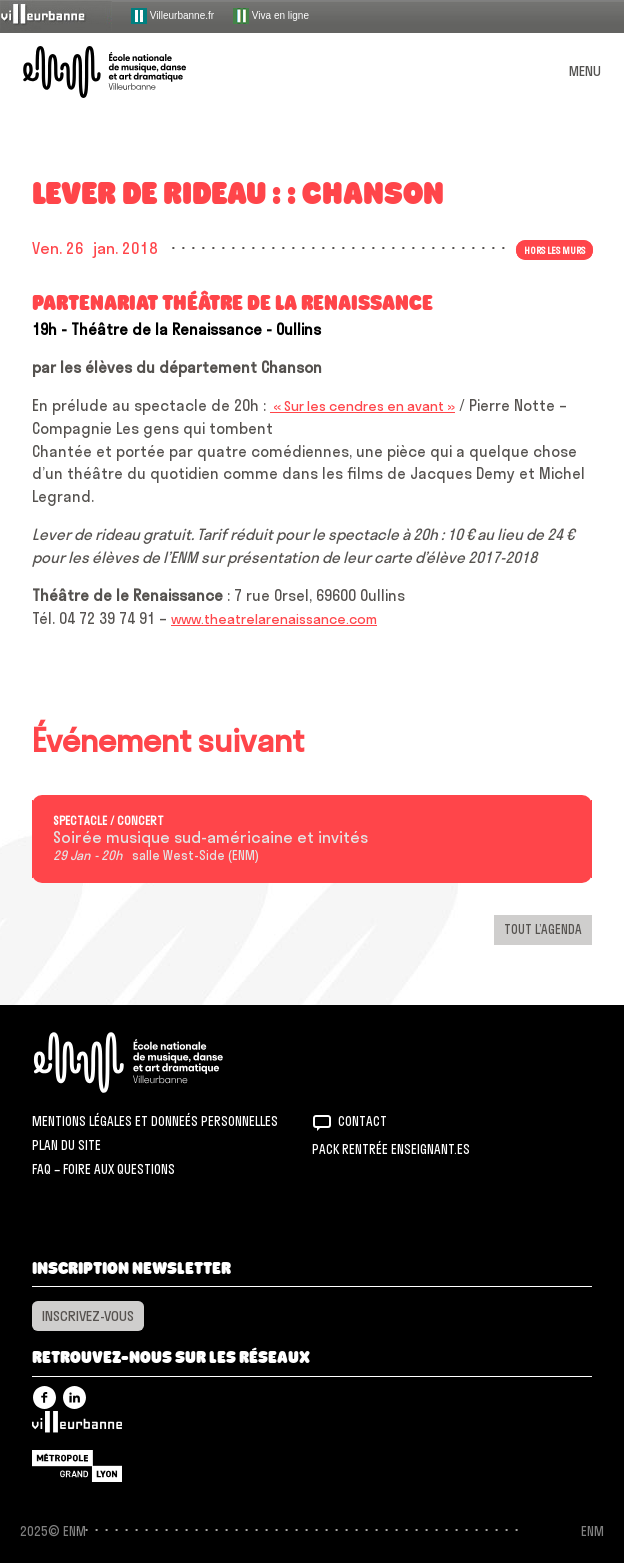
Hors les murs (554, 250)
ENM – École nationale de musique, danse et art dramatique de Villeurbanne (128, 72)
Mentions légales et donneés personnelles (155, 1121)
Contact (362, 1121)
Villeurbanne (77, 1427)
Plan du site (66, 1145)
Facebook (44, 1397)
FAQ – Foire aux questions (103, 1169)
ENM (154, 1062)
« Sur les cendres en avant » (362, 406)
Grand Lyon (77, 1466)
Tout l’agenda (543, 929)
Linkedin (74, 1397)
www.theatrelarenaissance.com (274, 619)
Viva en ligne (271, 16)
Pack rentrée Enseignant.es (391, 1149)
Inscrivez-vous (88, 1316)
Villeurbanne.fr (172, 16)
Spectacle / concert (108, 821)
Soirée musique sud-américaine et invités (210, 838)
